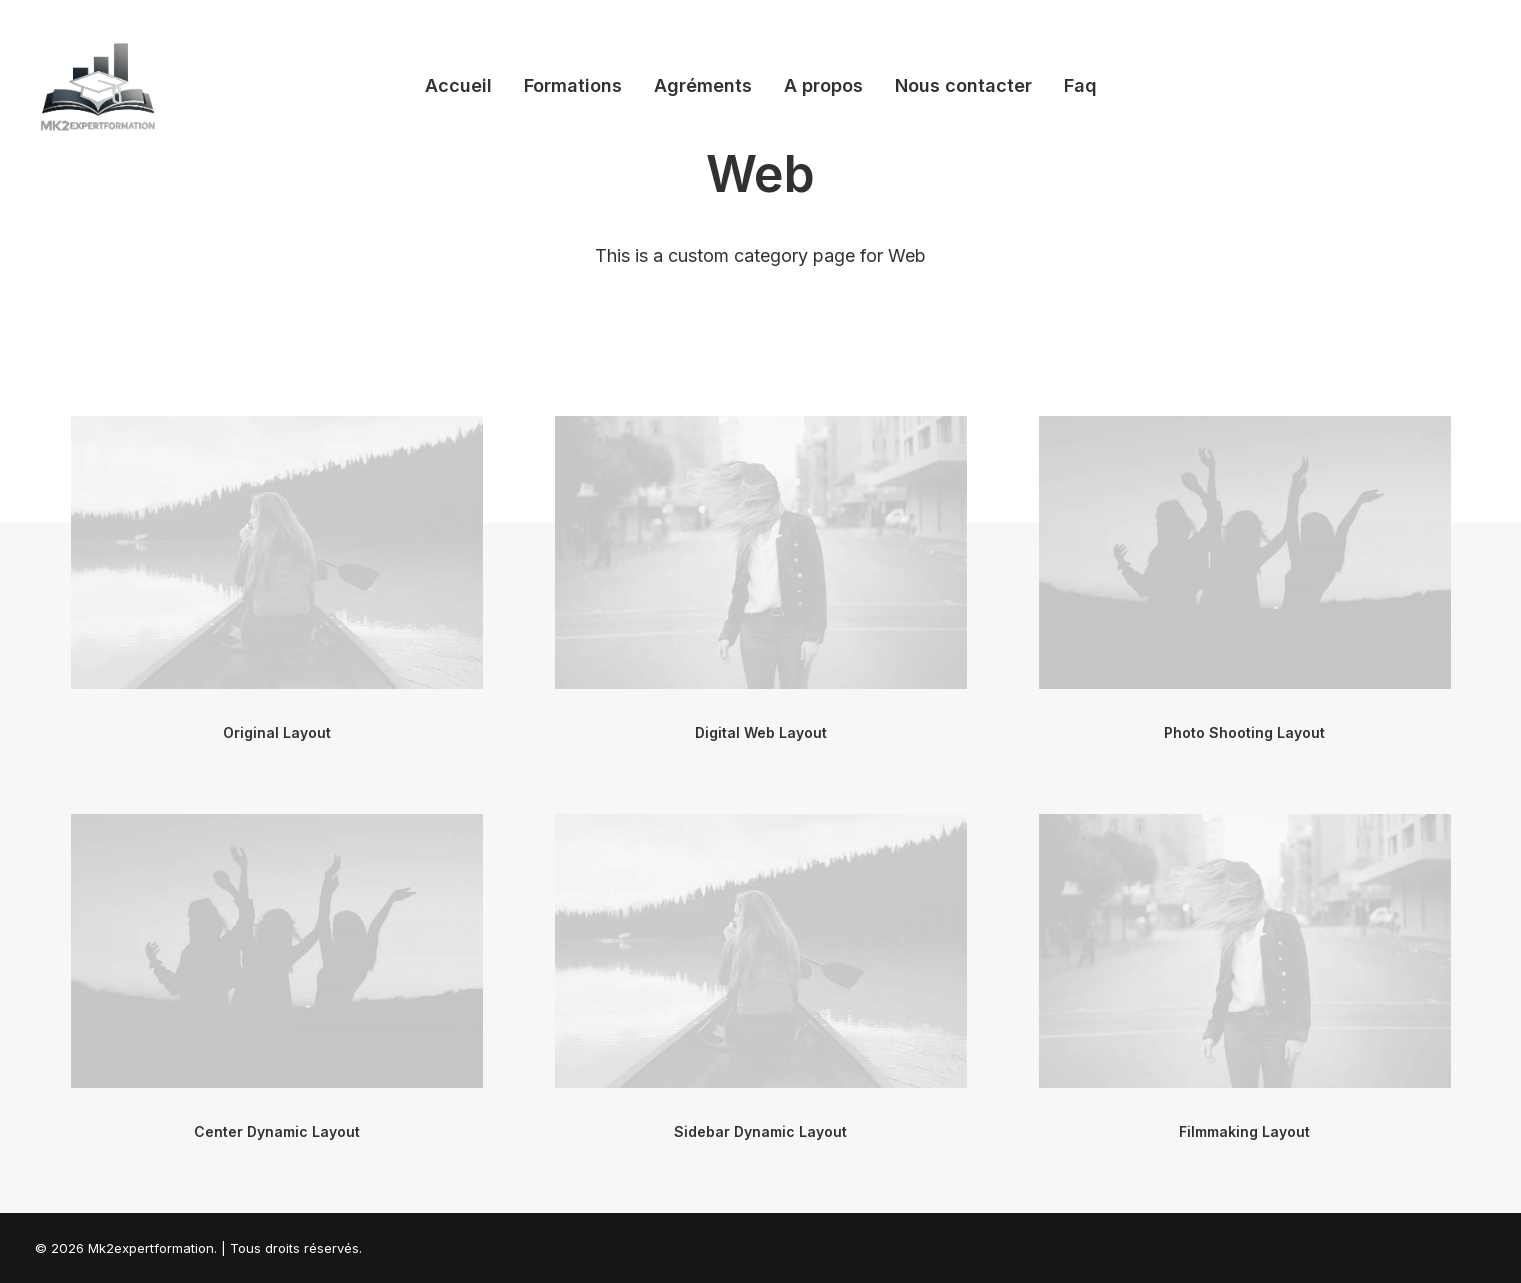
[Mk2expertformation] (98, 86)
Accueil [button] (458, 85)
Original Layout (277, 732)
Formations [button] (573, 85)
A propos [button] (823, 85)
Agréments (703, 85)
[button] (277, 553)
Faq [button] (1080, 85)
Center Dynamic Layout (277, 1131)
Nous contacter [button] (963, 85)
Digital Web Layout (761, 732)
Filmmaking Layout (1244, 1131)
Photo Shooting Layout (1244, 732)
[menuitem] (458, 86)
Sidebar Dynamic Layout (760, 1131)
